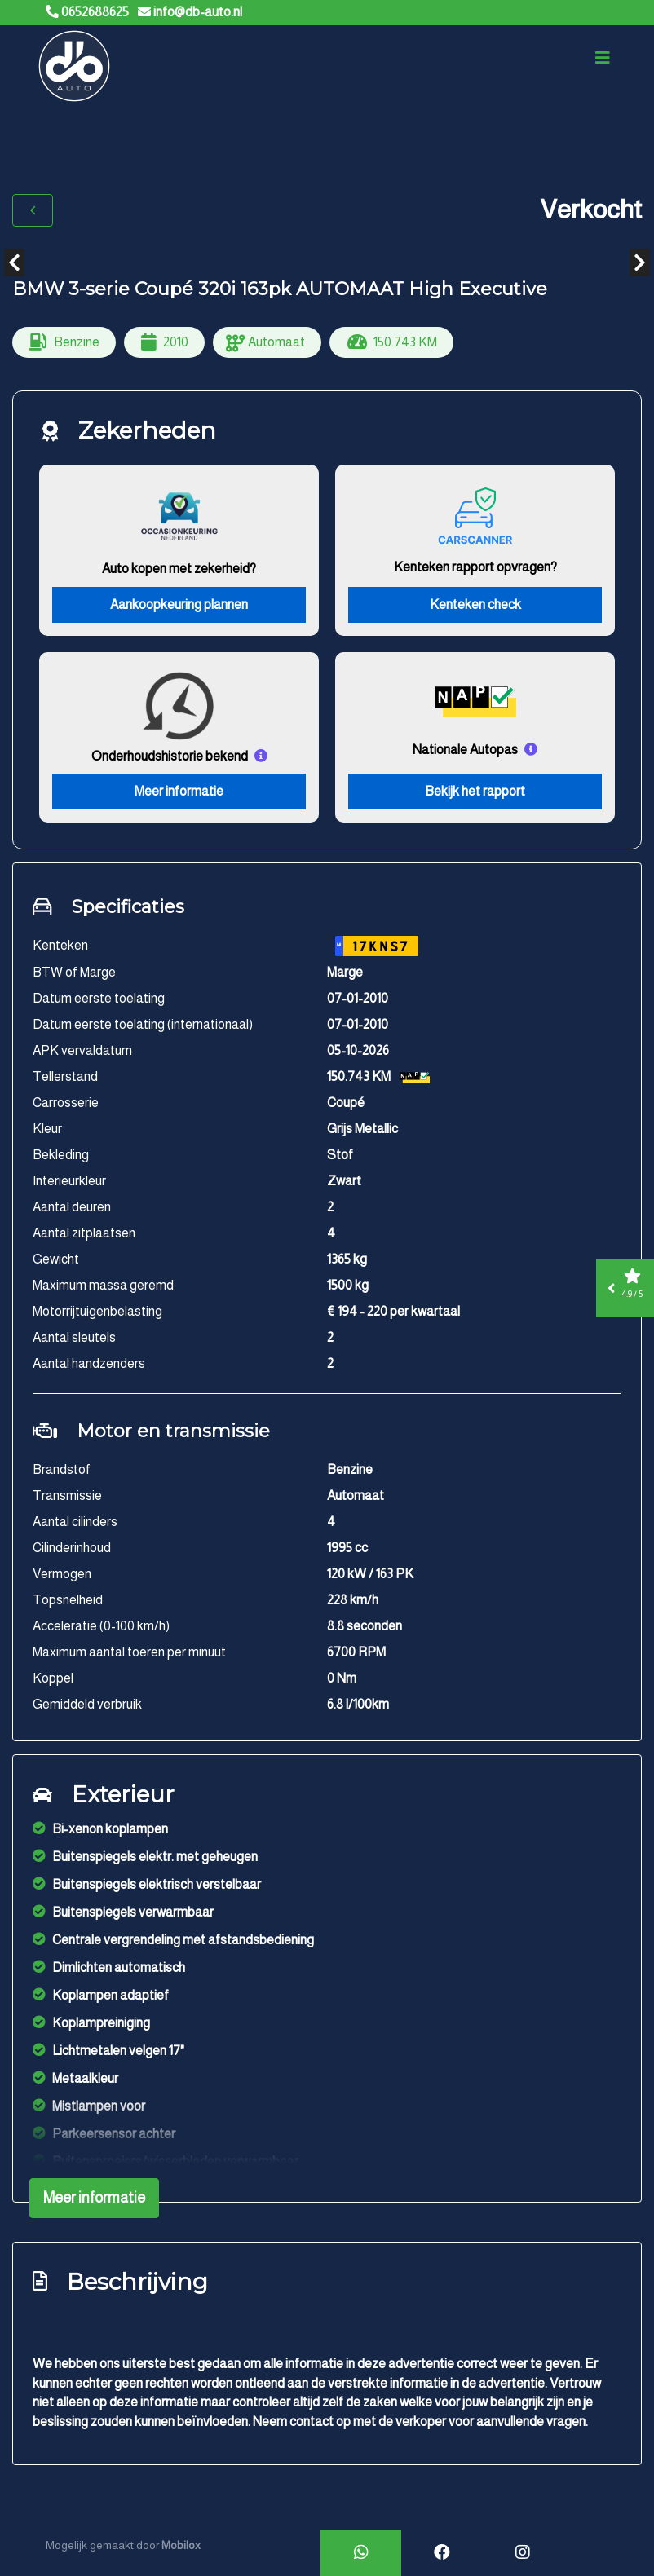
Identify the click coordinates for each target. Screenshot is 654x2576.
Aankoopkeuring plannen (179, 605)
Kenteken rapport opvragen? (475, 568)
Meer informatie (179, 793)
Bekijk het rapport (475, 793)
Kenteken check (475, 605)
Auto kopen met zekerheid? (179, 569)
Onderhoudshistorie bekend (169, 757)
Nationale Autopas (465, 750)
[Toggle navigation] (603, 58)
